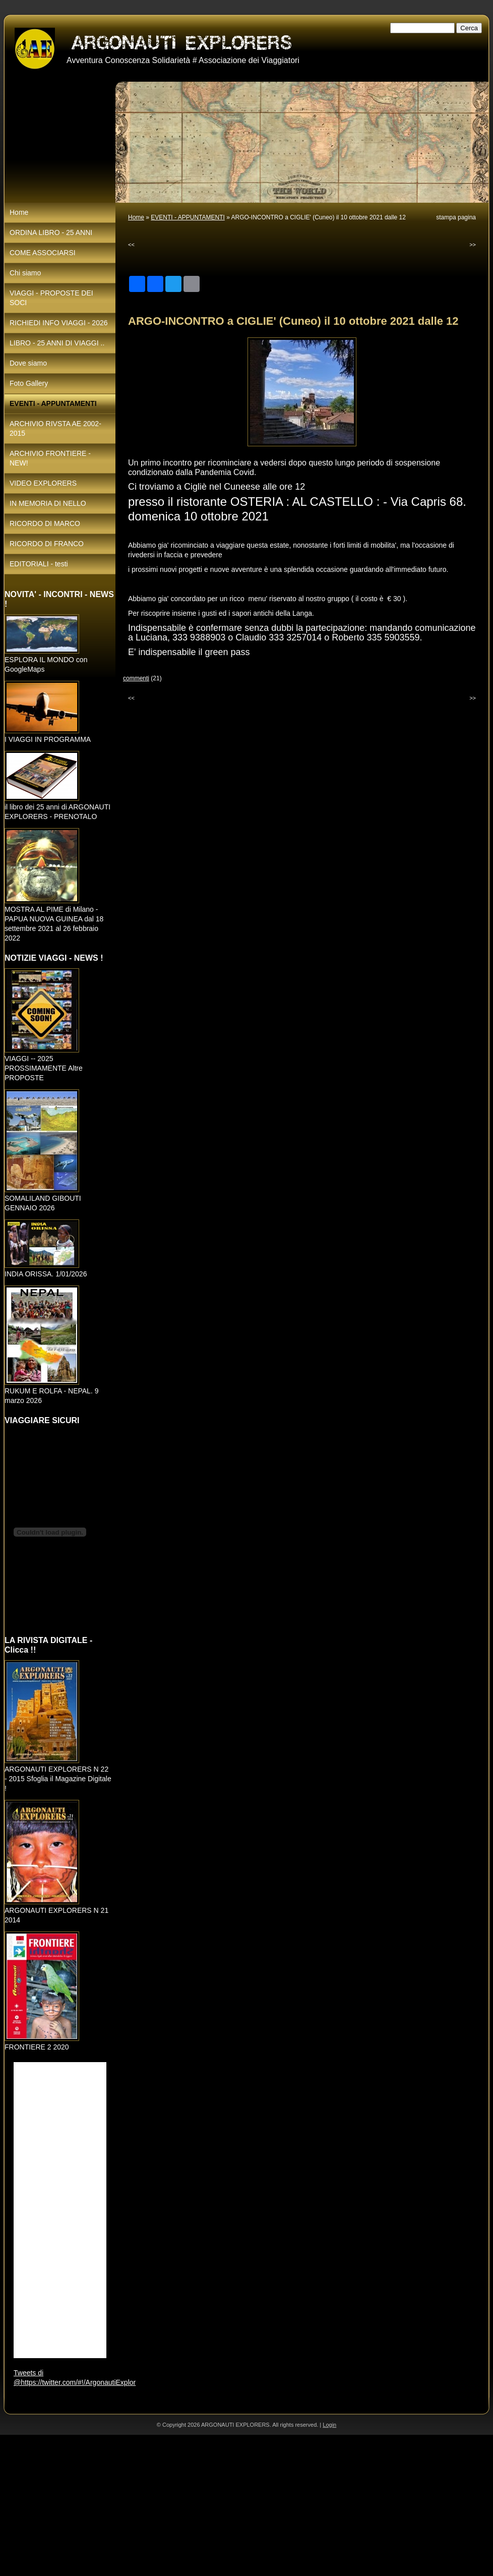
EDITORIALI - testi (39, 564)
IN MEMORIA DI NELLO (48, 503)
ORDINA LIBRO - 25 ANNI (51, 232)
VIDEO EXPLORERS (43, 483)
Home (136, 217)
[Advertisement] (193, 2505)
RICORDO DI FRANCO (47, 544)
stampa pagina (456, 217)
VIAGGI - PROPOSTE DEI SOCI (51, 298)
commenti (136, 678)
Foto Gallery (29, 383)
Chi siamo (25, 273)
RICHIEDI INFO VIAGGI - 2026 (59, 323)
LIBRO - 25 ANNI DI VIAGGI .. (57, 343)
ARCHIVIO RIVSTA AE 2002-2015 (55, 428)
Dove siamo (28, 363)
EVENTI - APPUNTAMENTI (187, 217)
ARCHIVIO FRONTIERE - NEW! (50, 458)
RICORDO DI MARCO (45, 523)
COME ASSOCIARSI (43, 253)
